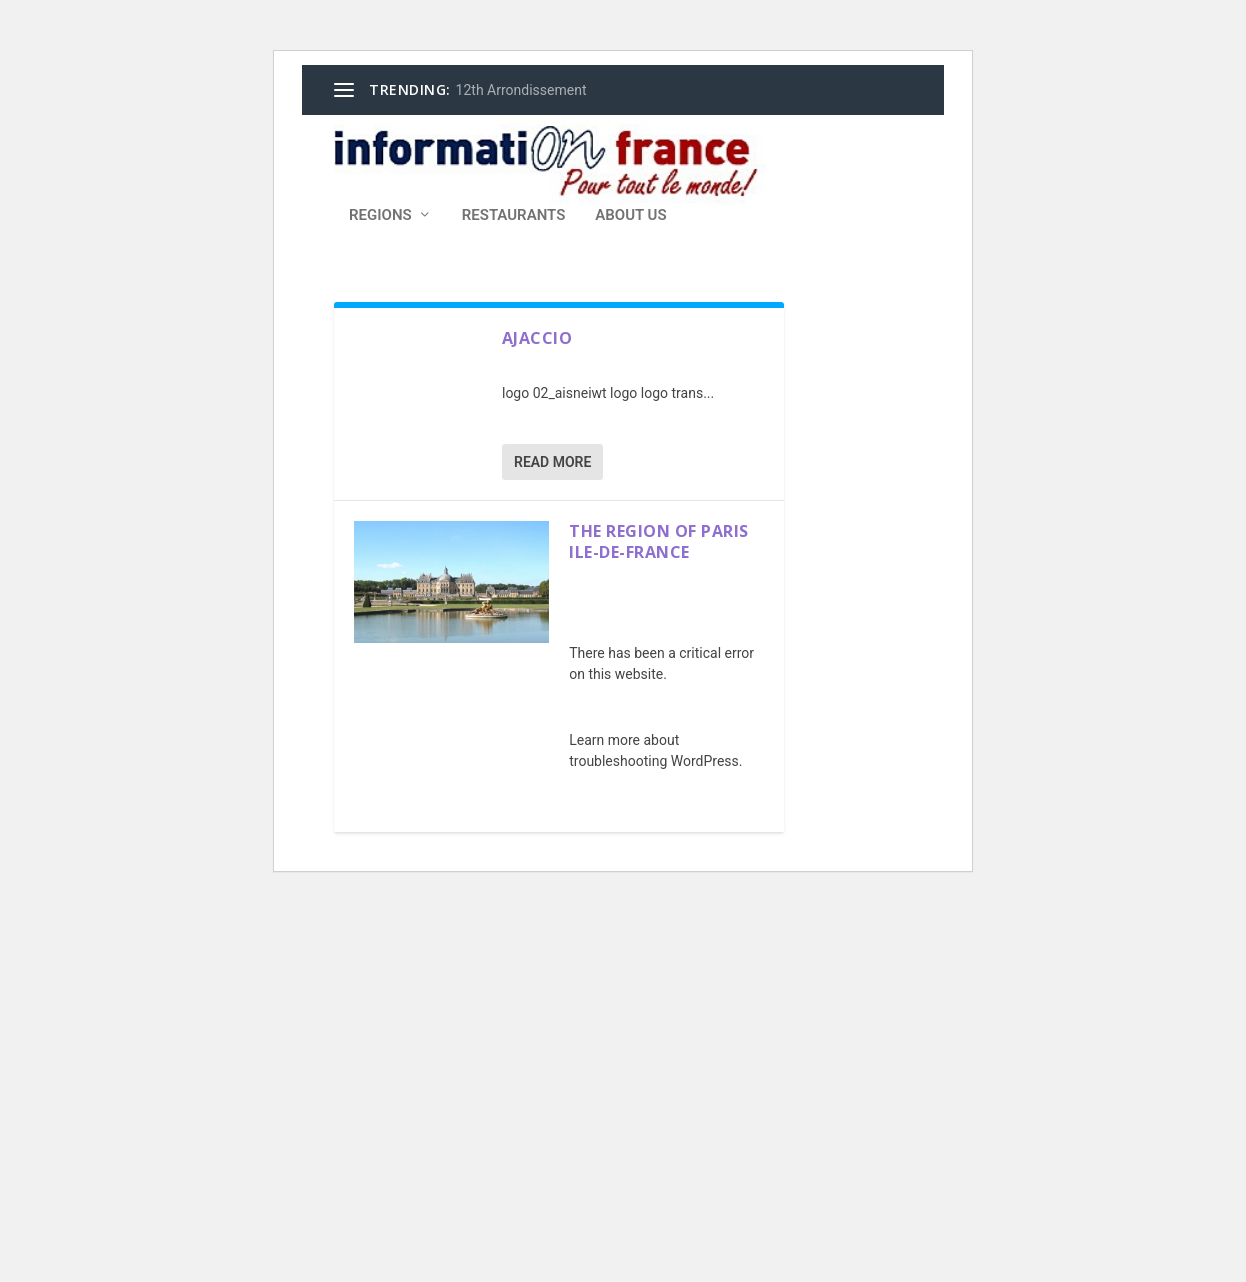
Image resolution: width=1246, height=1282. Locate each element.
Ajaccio (537, 338)
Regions (380, 215)
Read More (552, 462)
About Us (630, 215)
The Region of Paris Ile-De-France (659, 541)
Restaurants (514, 215)
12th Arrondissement (521, 90)
